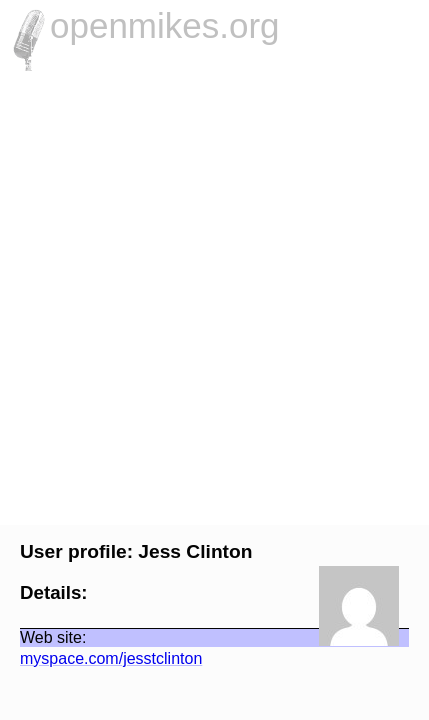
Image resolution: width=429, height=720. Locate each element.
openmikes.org (165, 25)
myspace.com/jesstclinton (101, 658)
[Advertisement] (214, 295)
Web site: (43, 637)
